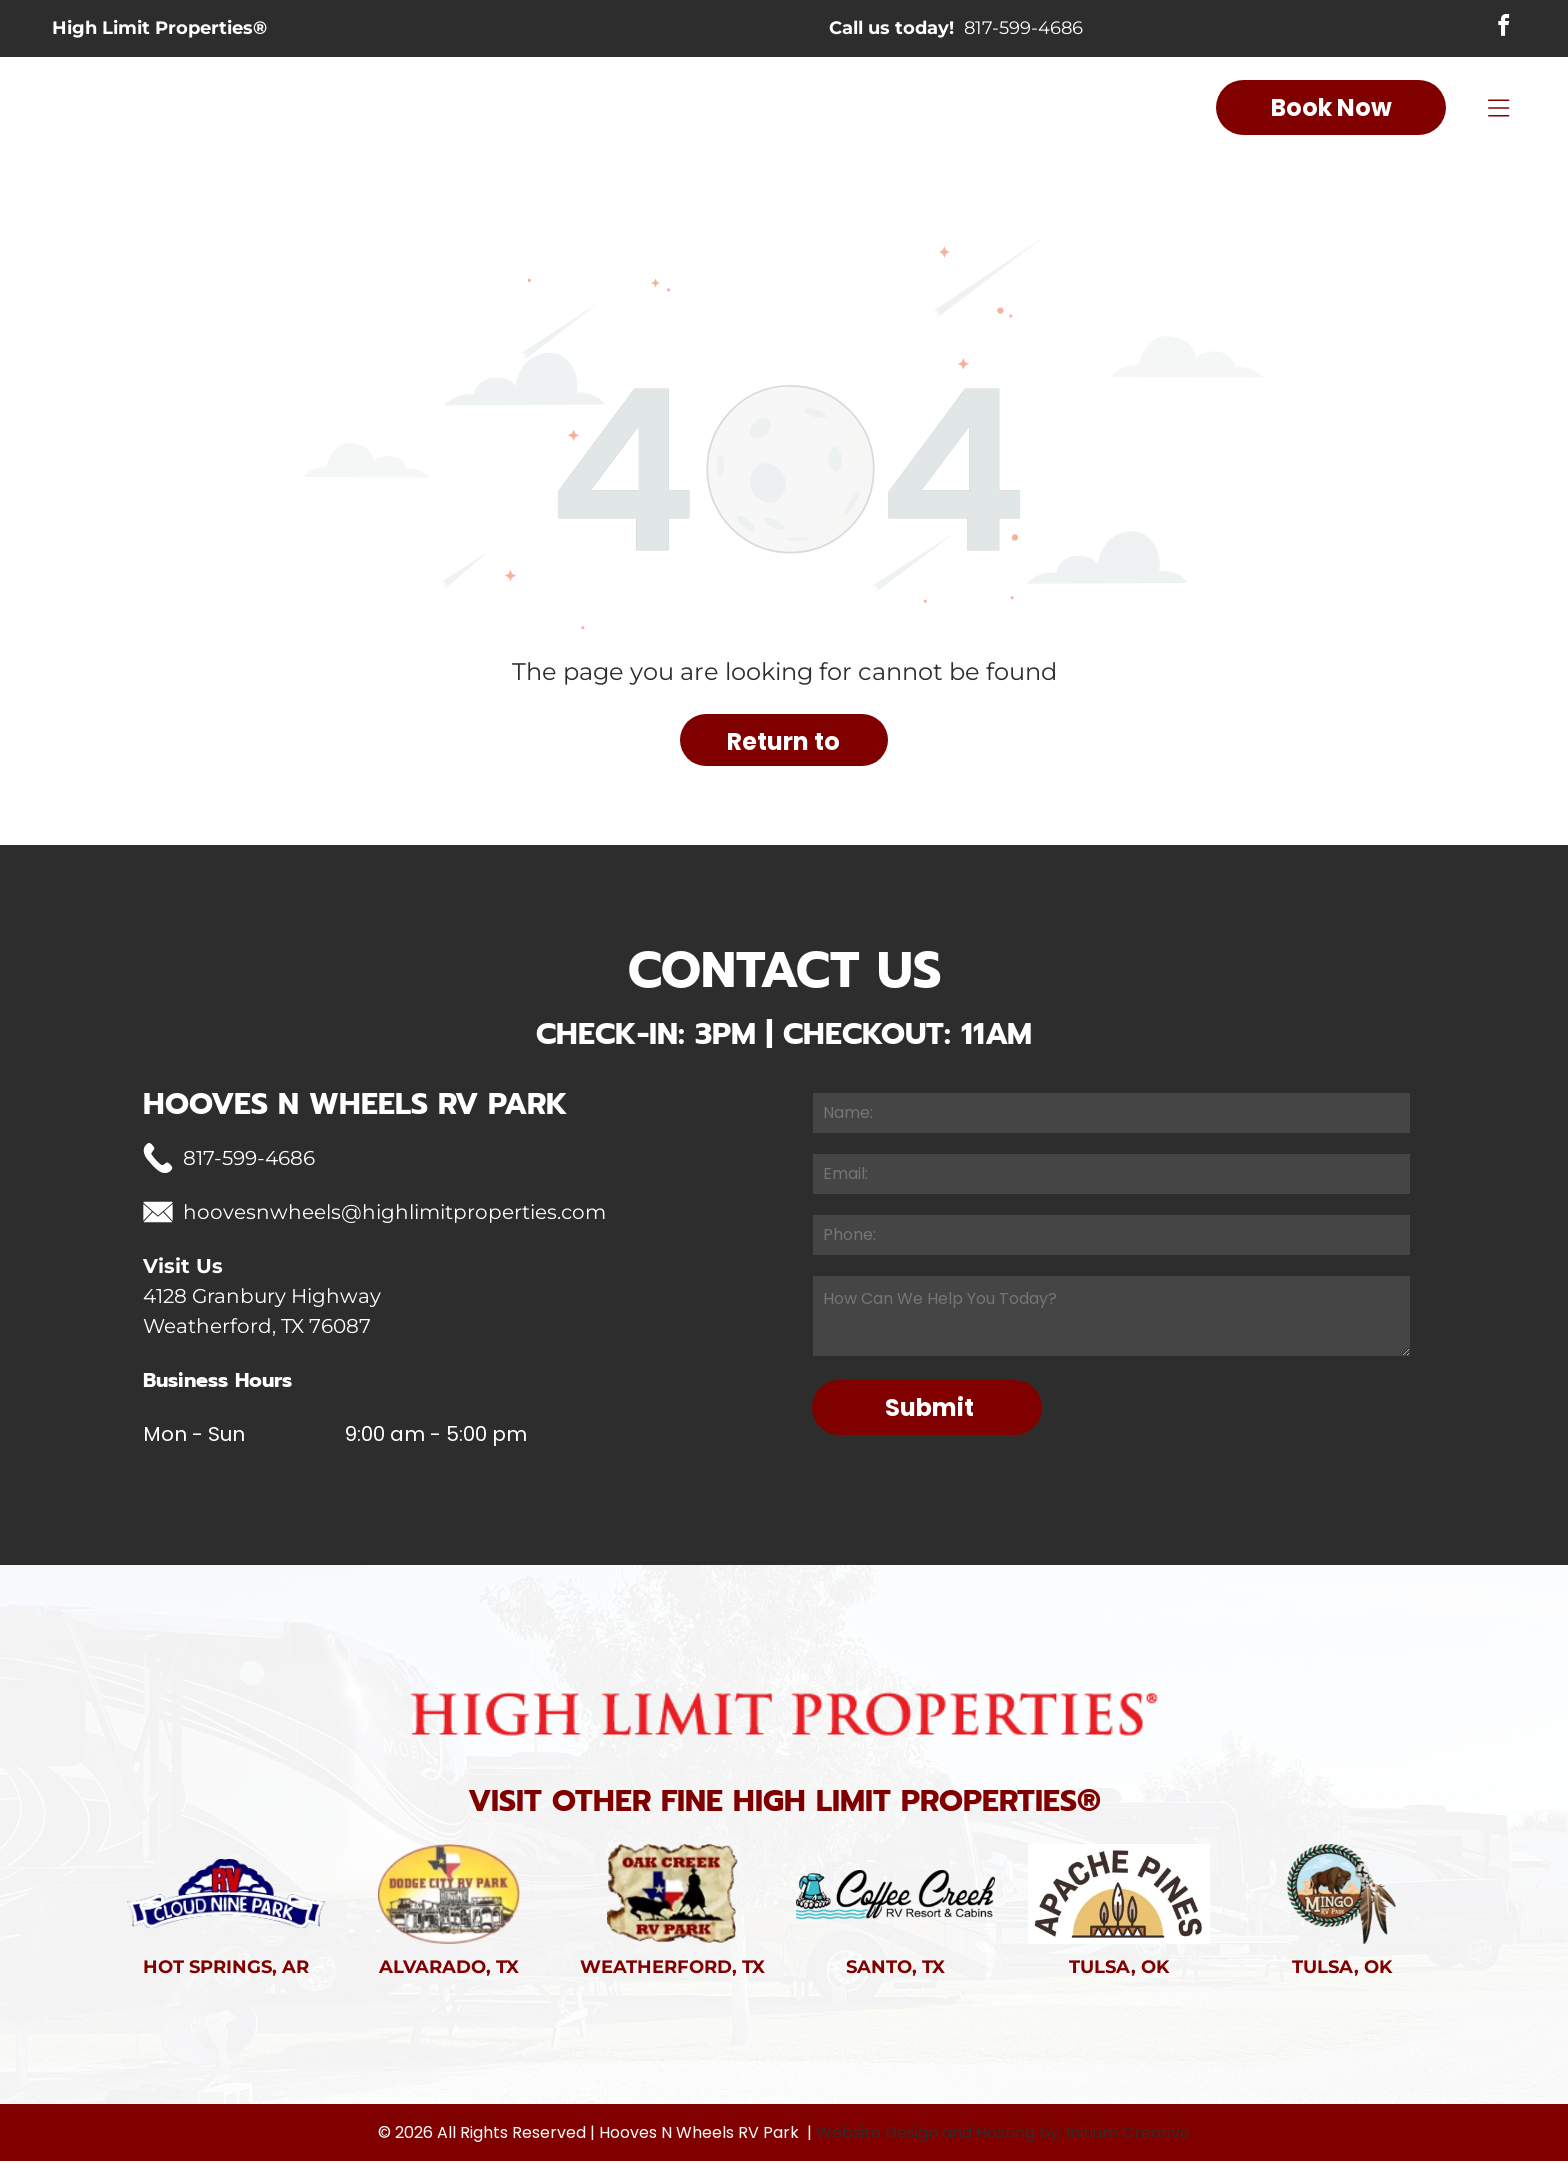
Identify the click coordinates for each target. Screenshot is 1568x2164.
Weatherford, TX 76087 (257, 1328)
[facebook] (1502, 30)
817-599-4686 (1023, 30)
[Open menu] (1498, 110)
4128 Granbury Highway (262, 1298)
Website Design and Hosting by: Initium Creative (1003, 2135)
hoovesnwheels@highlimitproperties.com (394, 1214)
